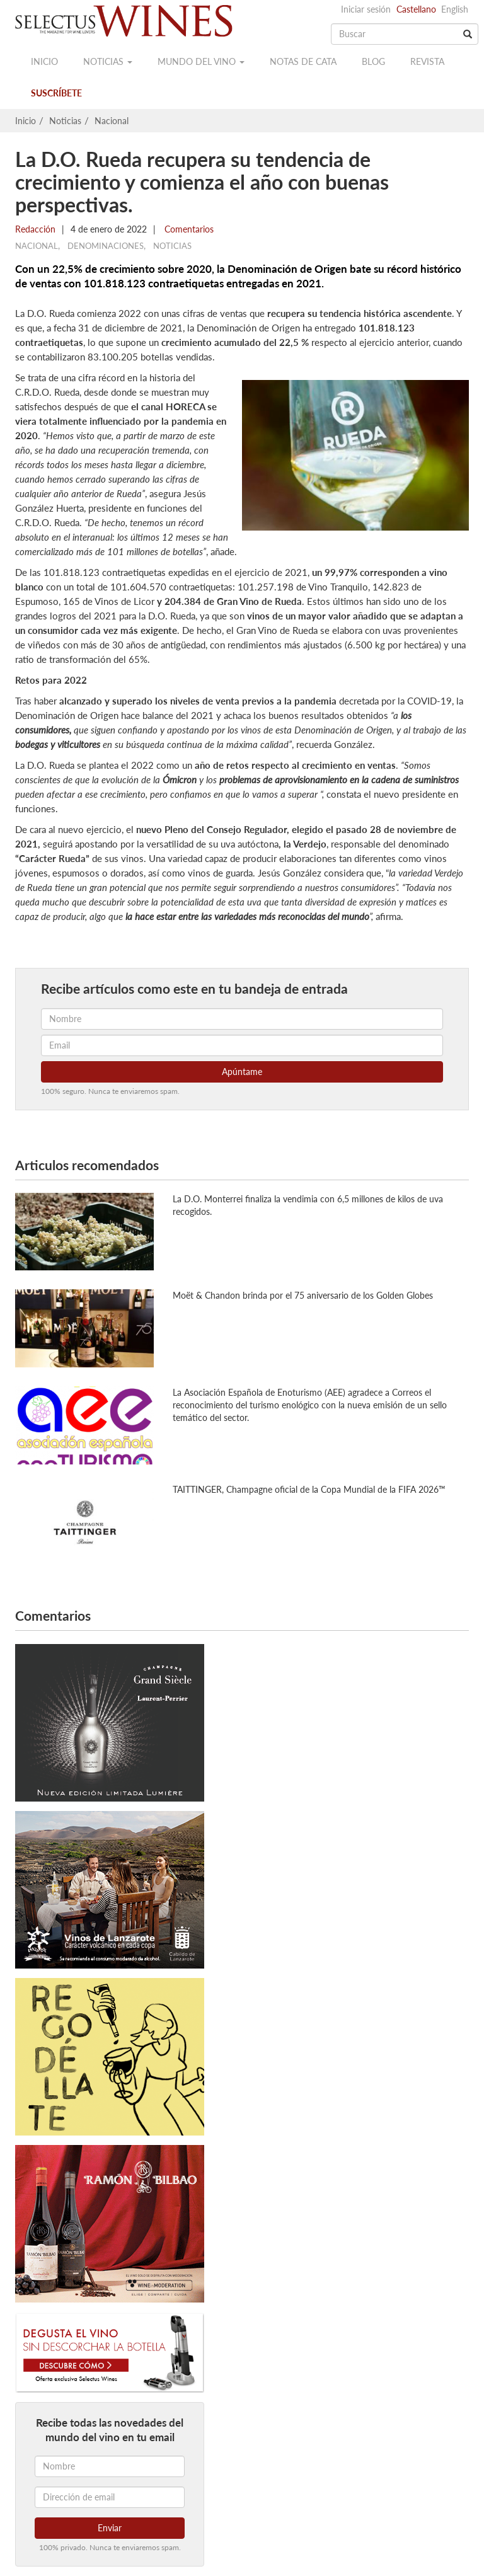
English (454, 9)
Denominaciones (105, 246)
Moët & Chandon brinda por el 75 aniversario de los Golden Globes (303, 1295)
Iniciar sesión (366, 9)
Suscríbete (56, 93)
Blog (373, 61)
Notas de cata (303, 61)
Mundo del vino (201, 61)
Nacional (112, 120)
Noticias (107, 61)
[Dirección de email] (110, 2497)
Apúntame (242, 1071)
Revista (427, 61)
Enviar (110, 2527)
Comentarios (188, 229)
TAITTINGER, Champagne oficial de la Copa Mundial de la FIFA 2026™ (309, 1489)
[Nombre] (110, 2466)
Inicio (44, 61)
